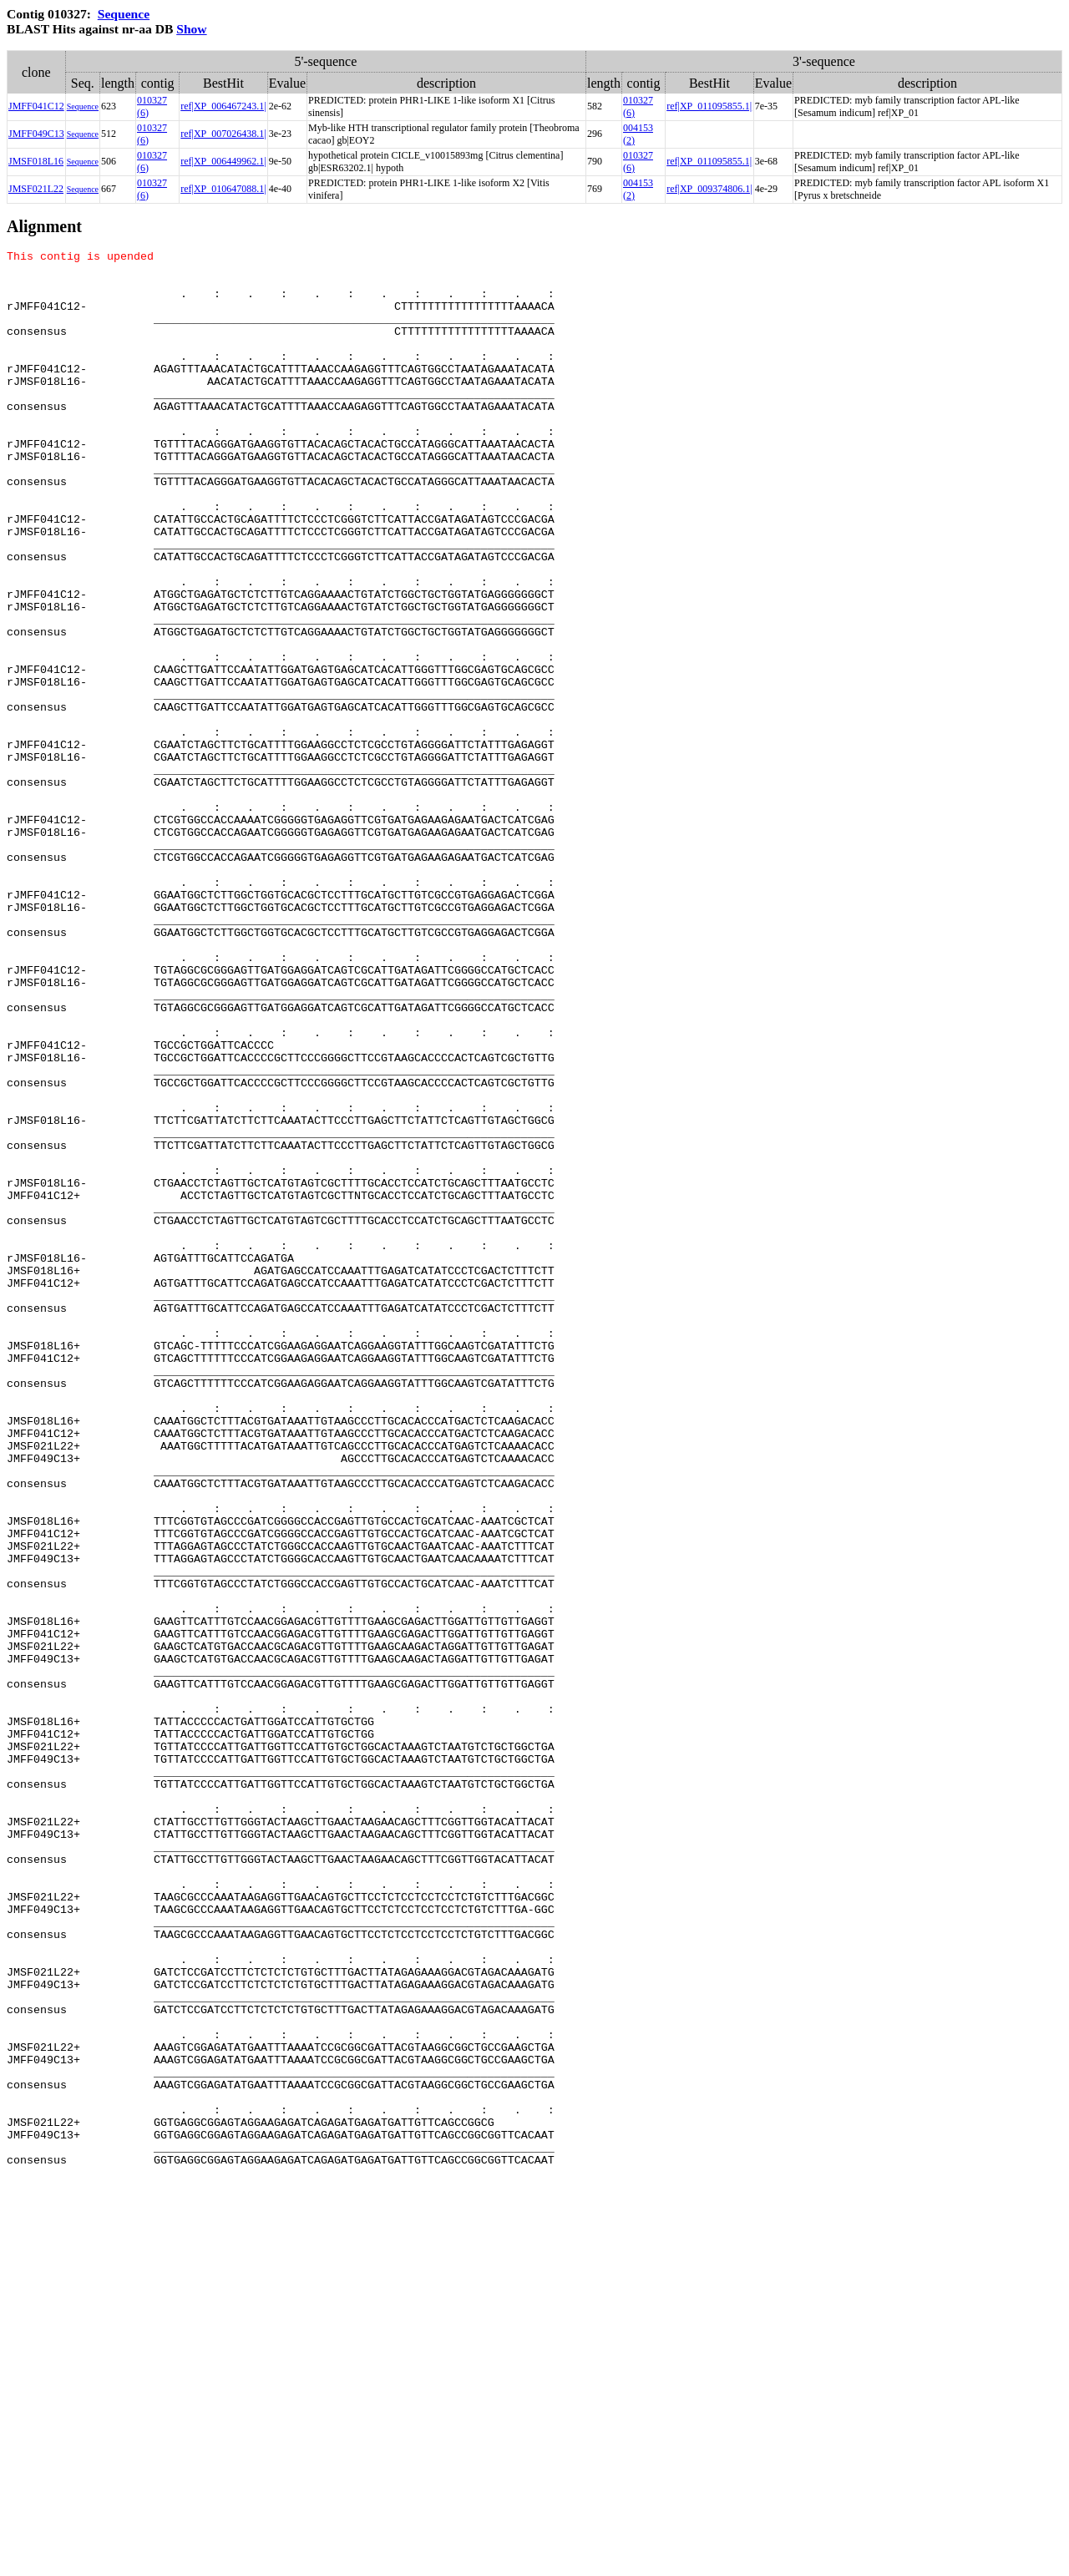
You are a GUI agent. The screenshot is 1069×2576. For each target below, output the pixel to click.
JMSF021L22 (35, 189)
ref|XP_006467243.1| (223, 106)
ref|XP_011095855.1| (709, 106)
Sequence (123, 14)
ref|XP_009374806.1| (709, 189)
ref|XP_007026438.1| (223, 133)
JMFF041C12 (36, 106)
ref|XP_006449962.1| (223, 161)
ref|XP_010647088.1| (223, 189)
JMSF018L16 (35, 161)
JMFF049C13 (36, 133)
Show (191, 29)
